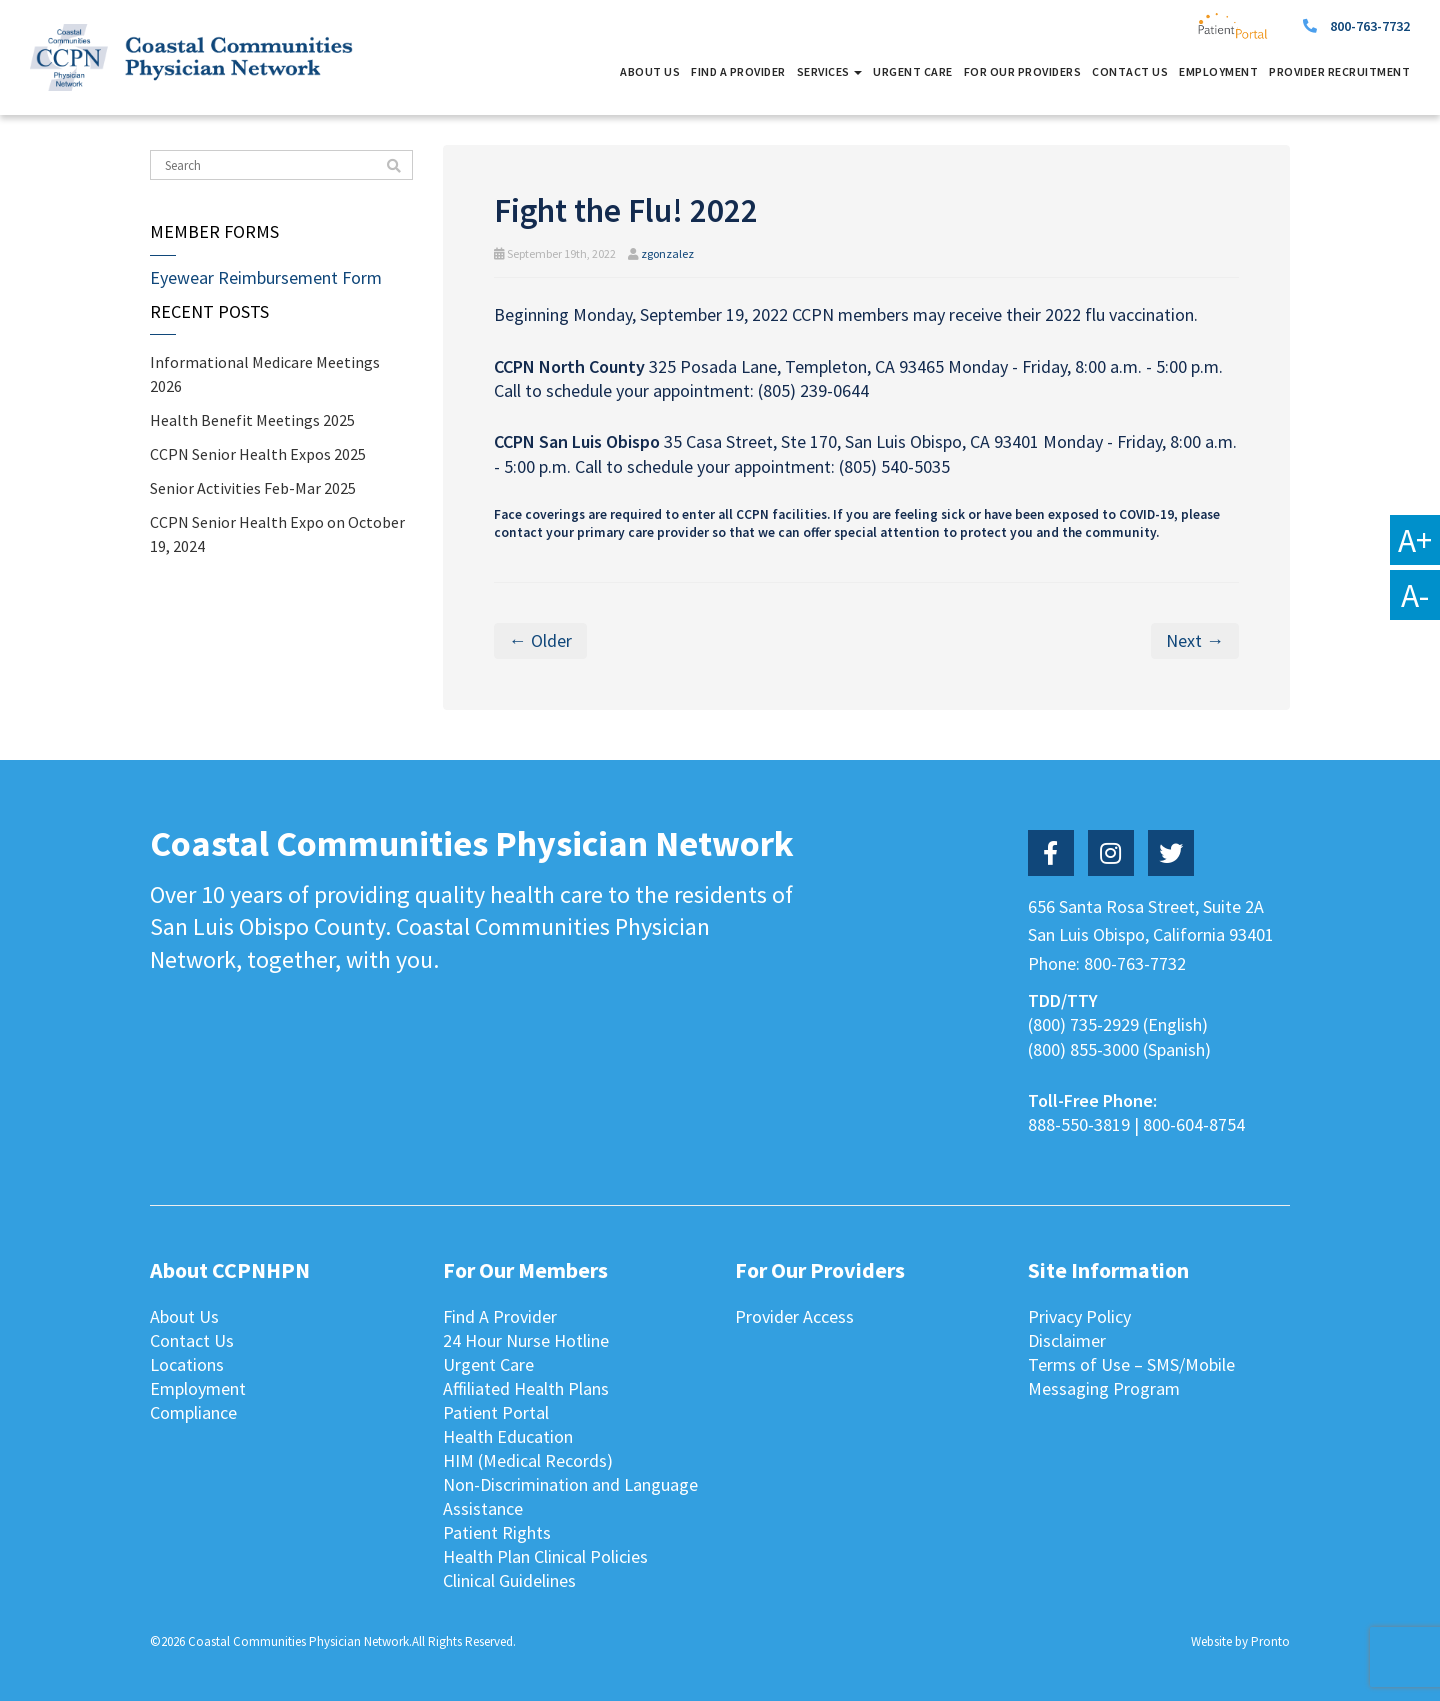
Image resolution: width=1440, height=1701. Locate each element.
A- (1415, 595)
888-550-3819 (1079, 1124)
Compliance (193, 1412)
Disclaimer (1067, 1340)
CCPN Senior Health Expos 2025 (258, 454)
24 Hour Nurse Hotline (526, 1340)
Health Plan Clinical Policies (545, 1556)
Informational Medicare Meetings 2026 (265, 374)
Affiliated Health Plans (526, 1388)
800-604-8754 (1194, 1124)
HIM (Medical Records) (528, 1460)
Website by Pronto (1240, 1641)
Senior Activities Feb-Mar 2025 (253, 488)
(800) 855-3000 (1083, 1049)
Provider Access (794, 1316)
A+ (1415, 540)
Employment (1218, 71)
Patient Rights (497, 1532)
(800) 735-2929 (1083, 1024)
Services (830, 71)
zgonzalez (667, 253)
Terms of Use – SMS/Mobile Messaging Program (1131, 1376)
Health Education (508, 1436)
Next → (1195, 640)
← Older (540, 640)
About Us (650, 71)
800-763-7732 (1370, 26)
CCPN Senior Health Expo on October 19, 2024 (277, 534)
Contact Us (1130, 71)
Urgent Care (913, 71)
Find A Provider (738, 71)
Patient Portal (496, 1412)
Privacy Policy (1079, 1316)
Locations (187, 1364)
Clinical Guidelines (509, 1580)
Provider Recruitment (1339, 71)
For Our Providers (1023, 71)
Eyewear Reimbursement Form (266, 277)
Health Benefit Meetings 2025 (252, 420)
